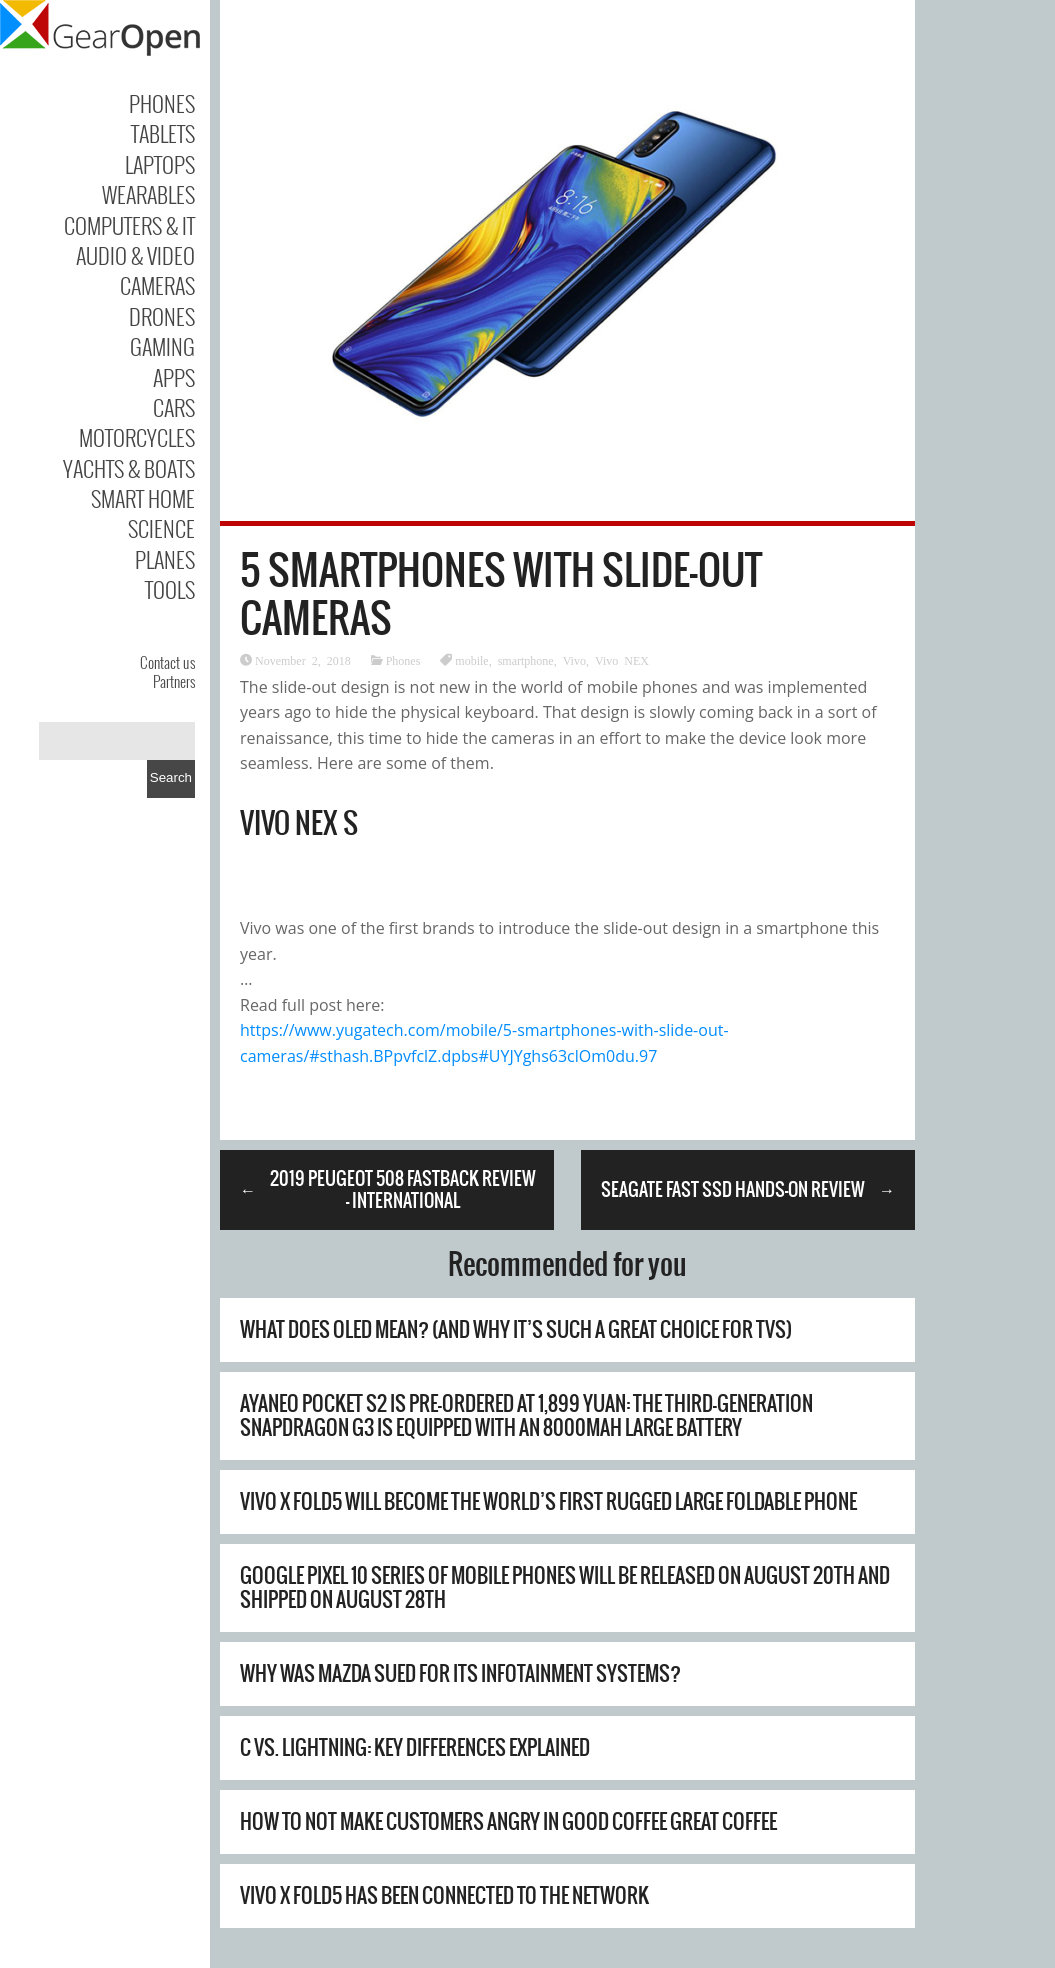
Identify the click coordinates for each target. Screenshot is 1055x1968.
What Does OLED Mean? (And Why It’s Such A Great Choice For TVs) (516, 1329)
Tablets (163, 133)
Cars (174, 407)
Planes (165, 559)
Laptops (160, 164)
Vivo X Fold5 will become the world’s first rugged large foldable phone (548, 1501)
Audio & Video (135, 255)
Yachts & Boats (129, 468)
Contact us (167, 662)
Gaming (162, 346)
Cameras (157, 285)
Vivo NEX (622, 660)
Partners (174, 681)
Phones (162, 103)
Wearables (148, 194)
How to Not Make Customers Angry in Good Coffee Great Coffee (508, 1821)
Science (161, 528)
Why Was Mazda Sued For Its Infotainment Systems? (460, 1673)
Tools (170, 589)
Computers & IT (129, 225)
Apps (174, 377)
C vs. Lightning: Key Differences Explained (415, 1747)
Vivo (574, 660)
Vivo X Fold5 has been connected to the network (444, 1895)
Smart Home (143, 498)
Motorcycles (137, 437)
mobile (471, 660)
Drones (162, 316)
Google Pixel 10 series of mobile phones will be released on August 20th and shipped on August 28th (565, 1587)
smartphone (526, 660)
